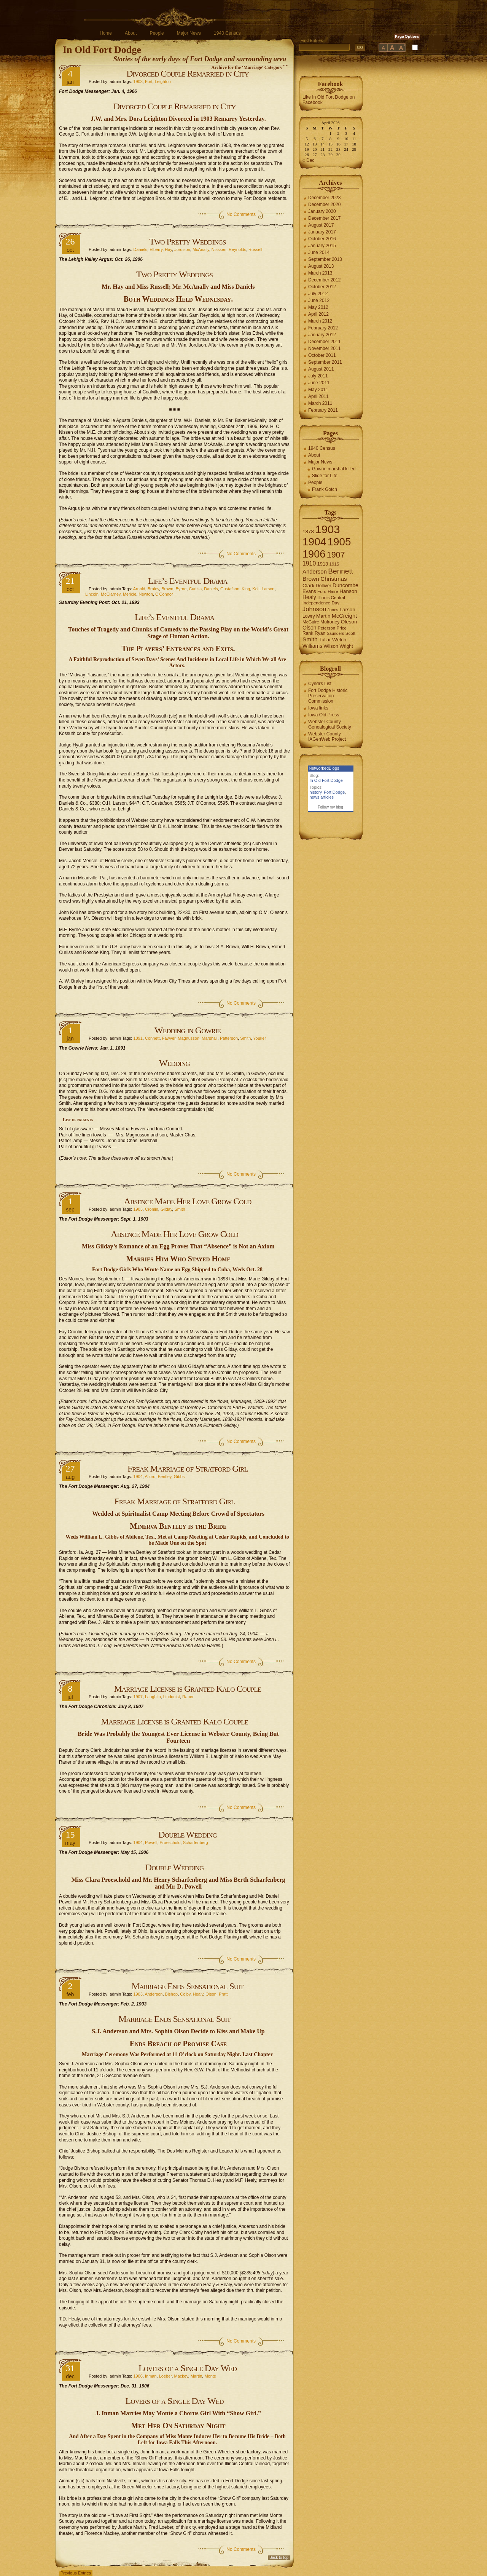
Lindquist (171, 1696)
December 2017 (324, 218)
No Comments (241, 214)
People (157, 33)
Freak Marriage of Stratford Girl (187, 1468)
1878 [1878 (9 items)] (308, 531)
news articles (322, 797)
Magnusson (188, 1038)
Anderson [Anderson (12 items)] (314, 571)
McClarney (111, 594)
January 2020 (322, 211)
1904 (137, 1476)
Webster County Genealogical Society (329, 724)
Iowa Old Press (323, 715)
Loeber (165, 2376)
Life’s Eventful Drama (187, 581)
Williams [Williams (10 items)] (312, 646)
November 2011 (324, 348)
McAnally (201, 249)
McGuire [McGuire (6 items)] (310, 622)
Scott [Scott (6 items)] (350, 633)
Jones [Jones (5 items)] (333, 609)
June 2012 (318, 300)
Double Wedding (187, 1834)
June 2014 (318, 252)
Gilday (166, 1209)
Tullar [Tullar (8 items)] (325, 639)
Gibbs (179, 1476)
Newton (145, 594)
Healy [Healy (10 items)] (309, 597)
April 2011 (318, 396)
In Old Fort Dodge (102, 49)
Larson (268, 588)
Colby (185, 1994)
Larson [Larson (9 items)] (347, 609)
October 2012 (322, 286)
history (316, 792)
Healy (198, 1994)
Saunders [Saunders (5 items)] (335, 633)
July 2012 (318, 293)
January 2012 (322, 334)
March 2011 (320, 403)
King (246, 588)
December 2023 (324, 197)
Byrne (181, 588)
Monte (210, 2376)
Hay (168, 249)
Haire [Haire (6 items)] (333, 591)
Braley (153, 588)
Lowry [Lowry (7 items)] (308, 616)
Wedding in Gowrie (187, 1030)
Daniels (140, 249)
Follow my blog (330, 807)
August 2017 (321, 225)
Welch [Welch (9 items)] (339, 639)
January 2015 (322, 245)
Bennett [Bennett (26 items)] (340, 571)
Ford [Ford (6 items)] (321, 591)
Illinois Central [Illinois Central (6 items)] (331, 597)
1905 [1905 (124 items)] (339, 542)
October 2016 (322, 238)
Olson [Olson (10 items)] (309, 628)
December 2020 (324, 204)
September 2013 (325, 259)
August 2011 (321, 369)
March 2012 (320, 321)
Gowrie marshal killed (334, 468)
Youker (259, 1038)
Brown (167, 588)
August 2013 (321, 266)
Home (106, 33)
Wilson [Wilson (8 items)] (331, 646)
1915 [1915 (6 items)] (334, 564)
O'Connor (164, 594)
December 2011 (324, 341)
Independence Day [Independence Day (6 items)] (320, 603)
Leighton (163, 81)
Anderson (153, 1994)
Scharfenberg (195, 1842)
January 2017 (322, 232)
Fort (149, 81)
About (131, 33)
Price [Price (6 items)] (342, 628)
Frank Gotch (324, 489)
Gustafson (229, 588)
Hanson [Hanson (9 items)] (348, 591)
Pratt (223, 1994)
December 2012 (324, 280)
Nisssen (219, 249)
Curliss (195, 588)
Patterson (229, 1038)
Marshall (210, 1038)
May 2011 (318, 389)
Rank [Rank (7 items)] (308, 633)
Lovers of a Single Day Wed (187, 2368)
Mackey (181, 2376)
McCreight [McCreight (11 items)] (344, 616)
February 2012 (323, 328)
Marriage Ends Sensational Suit (188, 1986)
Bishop (171, 1994)
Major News (189, 33)
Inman (151, 2376)
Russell (255, 249)
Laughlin (153, 1696)
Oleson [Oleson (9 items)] (349, 622)
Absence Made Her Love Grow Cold (187, 1201)
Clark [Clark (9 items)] (308, 585)
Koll (255, 588)
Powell (151, 1842)
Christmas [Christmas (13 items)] (333, 578)
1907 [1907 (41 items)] (336, 554)
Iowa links (318, 708)
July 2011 (318, 376)
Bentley (165, 1476)
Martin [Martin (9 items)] (323, 616)
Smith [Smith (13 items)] (310, 639)
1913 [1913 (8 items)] (322, 564)
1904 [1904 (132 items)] (314, 542)
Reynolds (237, 249)
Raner (188, 1696)
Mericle (129, 594)
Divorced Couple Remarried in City (187, 73)
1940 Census (227, 33)
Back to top (278, 2557)
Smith (245, 1038)
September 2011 (325, 362)
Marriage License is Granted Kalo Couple (187, 1689)
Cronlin (151, 1209)
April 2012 (318, 314)
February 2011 (323, 410)
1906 (137, 2376)
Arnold (139, 588)
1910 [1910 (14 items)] (309, 563)
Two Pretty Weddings (188, 241)
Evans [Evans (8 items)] (309, 591)
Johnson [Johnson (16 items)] (314, 609)
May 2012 (318, 307)
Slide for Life (324, 475)
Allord (150, 1476)
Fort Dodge (334, 792)
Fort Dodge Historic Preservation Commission (327, 696)
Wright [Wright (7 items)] (346, 646)
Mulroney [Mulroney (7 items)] (329, 622)
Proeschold (170, 1842)
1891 (137, 1038)
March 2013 (320, 273)
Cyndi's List (319, 683)
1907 (137, 1696)
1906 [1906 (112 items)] (313, 554)
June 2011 (318, 382)
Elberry (156, 249)
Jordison (182, 249)
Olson (210, 1994)
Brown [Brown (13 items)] (310, 578)
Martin (196, 2376)
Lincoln (92, 594)
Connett (152, 1038)
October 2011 (322, 355)
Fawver (168, 1038)
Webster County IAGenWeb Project (327, 736)
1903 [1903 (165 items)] (327, 529)
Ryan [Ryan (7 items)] (320, 633)
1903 (137, 81)
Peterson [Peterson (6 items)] (326, 628)
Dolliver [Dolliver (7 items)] (323, 585)
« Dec (308, 160)
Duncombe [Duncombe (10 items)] (345, 585)
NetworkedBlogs (324, 768)
